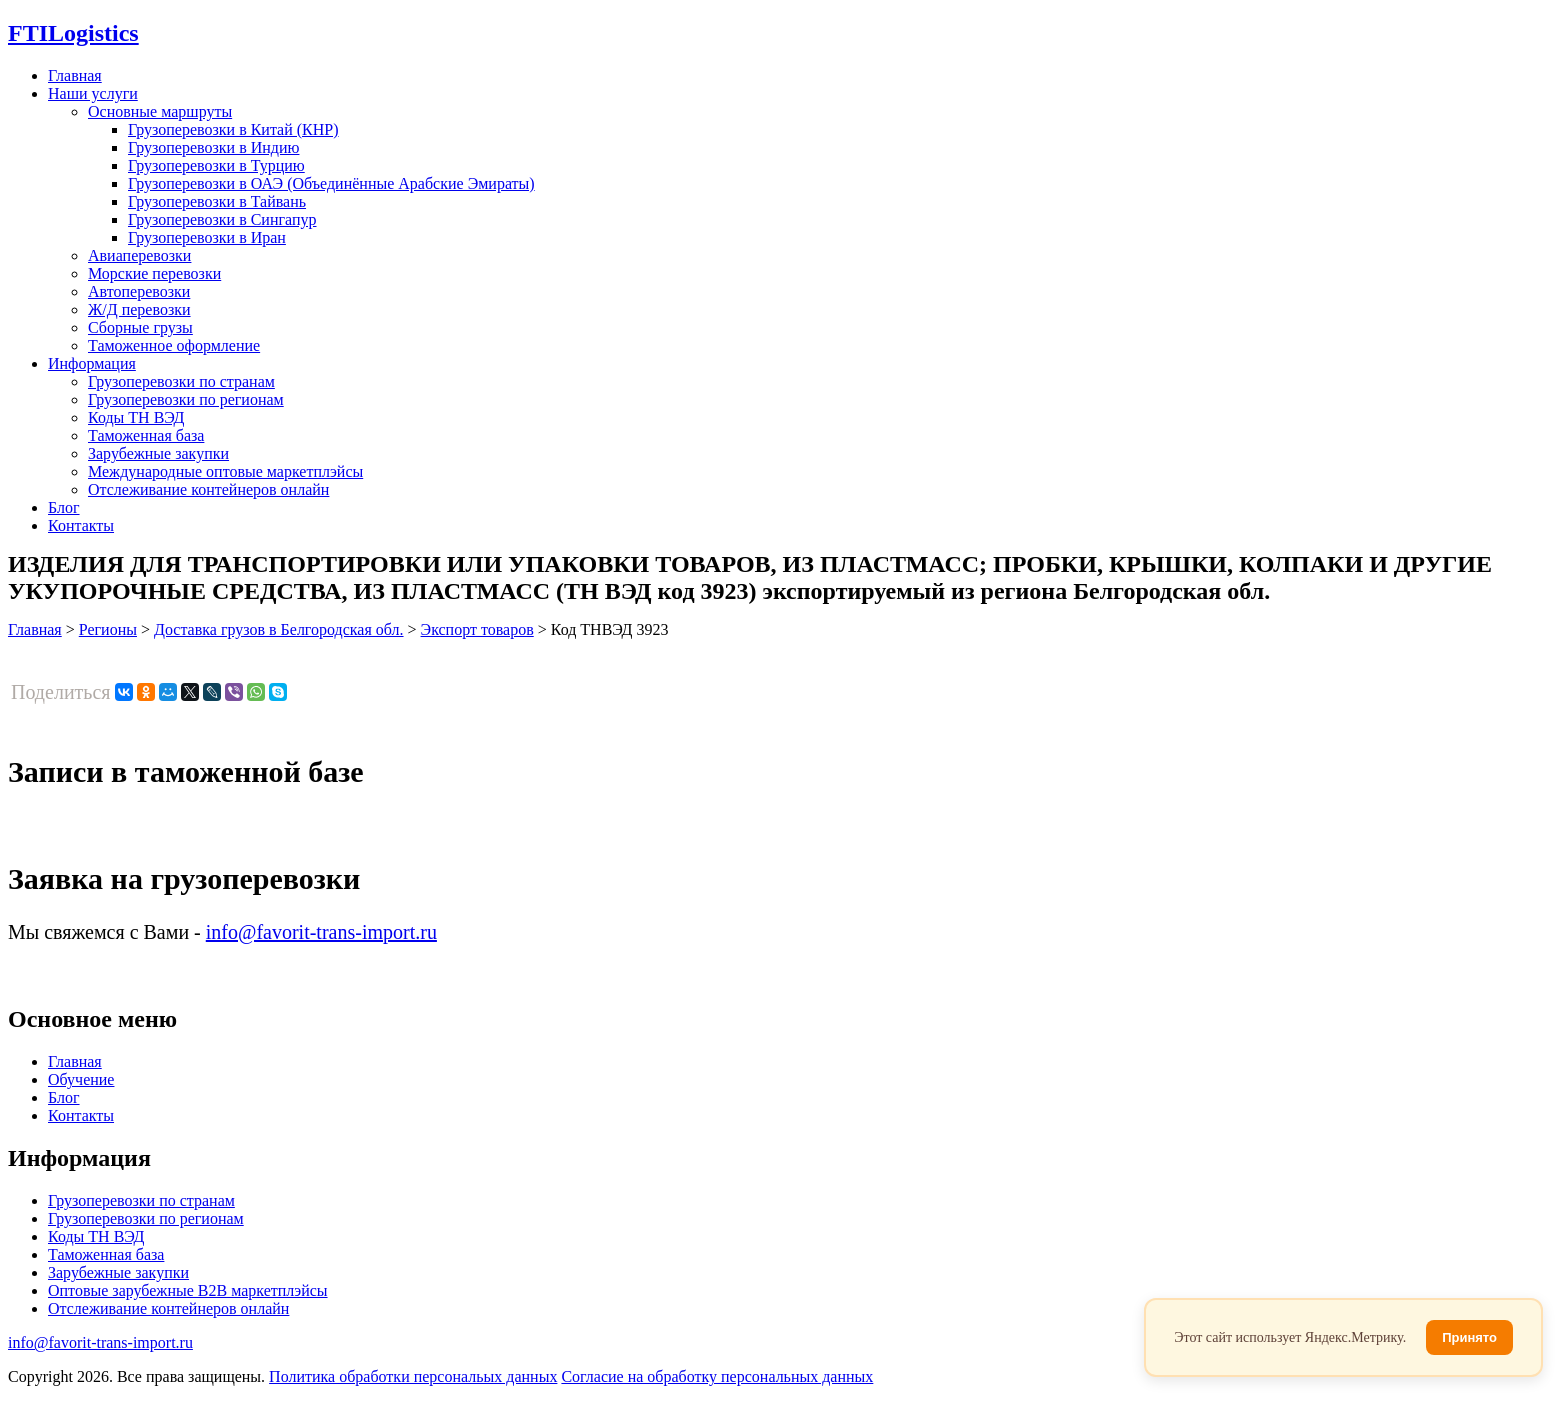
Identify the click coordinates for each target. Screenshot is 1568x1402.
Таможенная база (146, 435)
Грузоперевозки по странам (181, 381)
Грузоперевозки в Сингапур (222, 219)
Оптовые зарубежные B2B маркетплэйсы (188, 1290)
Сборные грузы (140, 327)
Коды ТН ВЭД (136, 417)
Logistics (73, 33)
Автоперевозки (139, 291)
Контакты (81, 525)
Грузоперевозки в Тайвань (217, 201)
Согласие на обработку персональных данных (717, 1376)
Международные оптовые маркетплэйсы (225, 471)
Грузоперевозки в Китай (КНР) (233, 129)
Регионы (108, 629)
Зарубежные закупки (158, 453)
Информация (92, 363)
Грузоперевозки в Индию (213, 147)
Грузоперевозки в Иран (207, 237)
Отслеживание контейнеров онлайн (208, 489)
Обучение (81, 1079)
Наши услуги (93, 93)
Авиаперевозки (139, 255)
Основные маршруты (160, 111)
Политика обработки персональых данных (413, 1376)
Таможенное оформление (174, 345)
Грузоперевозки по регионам (186, 399)
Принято (1469, 1337)
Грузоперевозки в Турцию (216, 165)
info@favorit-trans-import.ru (321, 932)
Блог (64, 507)
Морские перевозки (154, 273)
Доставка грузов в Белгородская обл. (279, 629)
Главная (75, 75)
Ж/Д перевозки (139, 309)
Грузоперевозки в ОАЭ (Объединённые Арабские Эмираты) (331, 183)
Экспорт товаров (477, 629)
